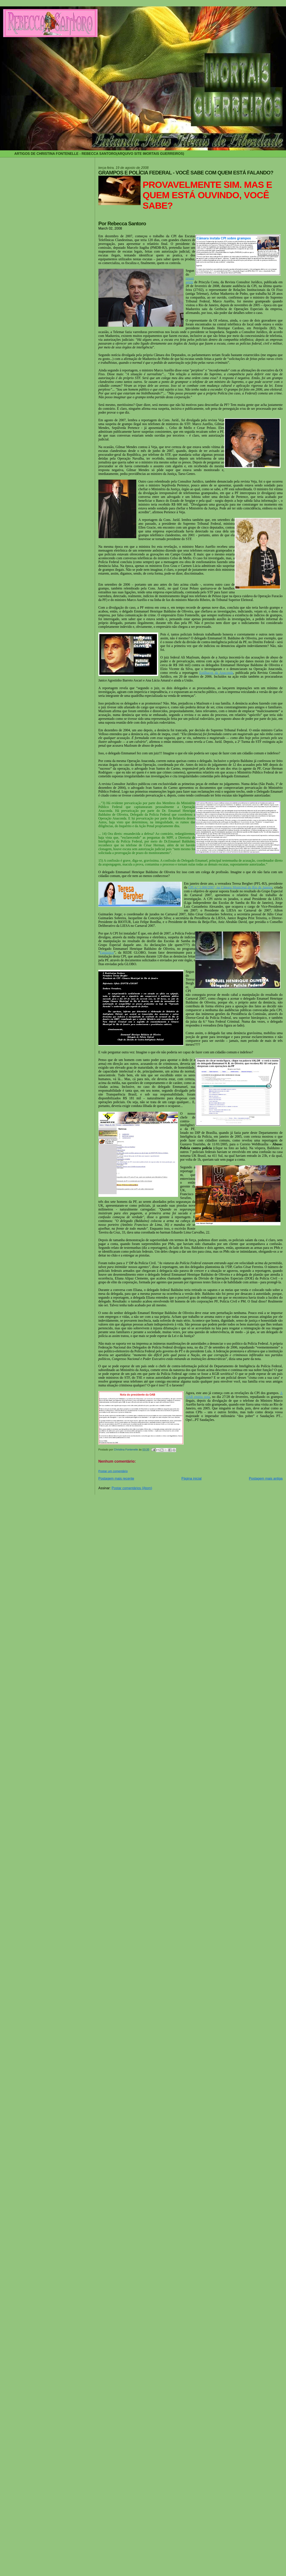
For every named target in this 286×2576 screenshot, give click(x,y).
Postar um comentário (113, 1471)
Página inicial (191, 1478)
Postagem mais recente (116, 1478)
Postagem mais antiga (266, 1478)
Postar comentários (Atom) (132, 1488)
